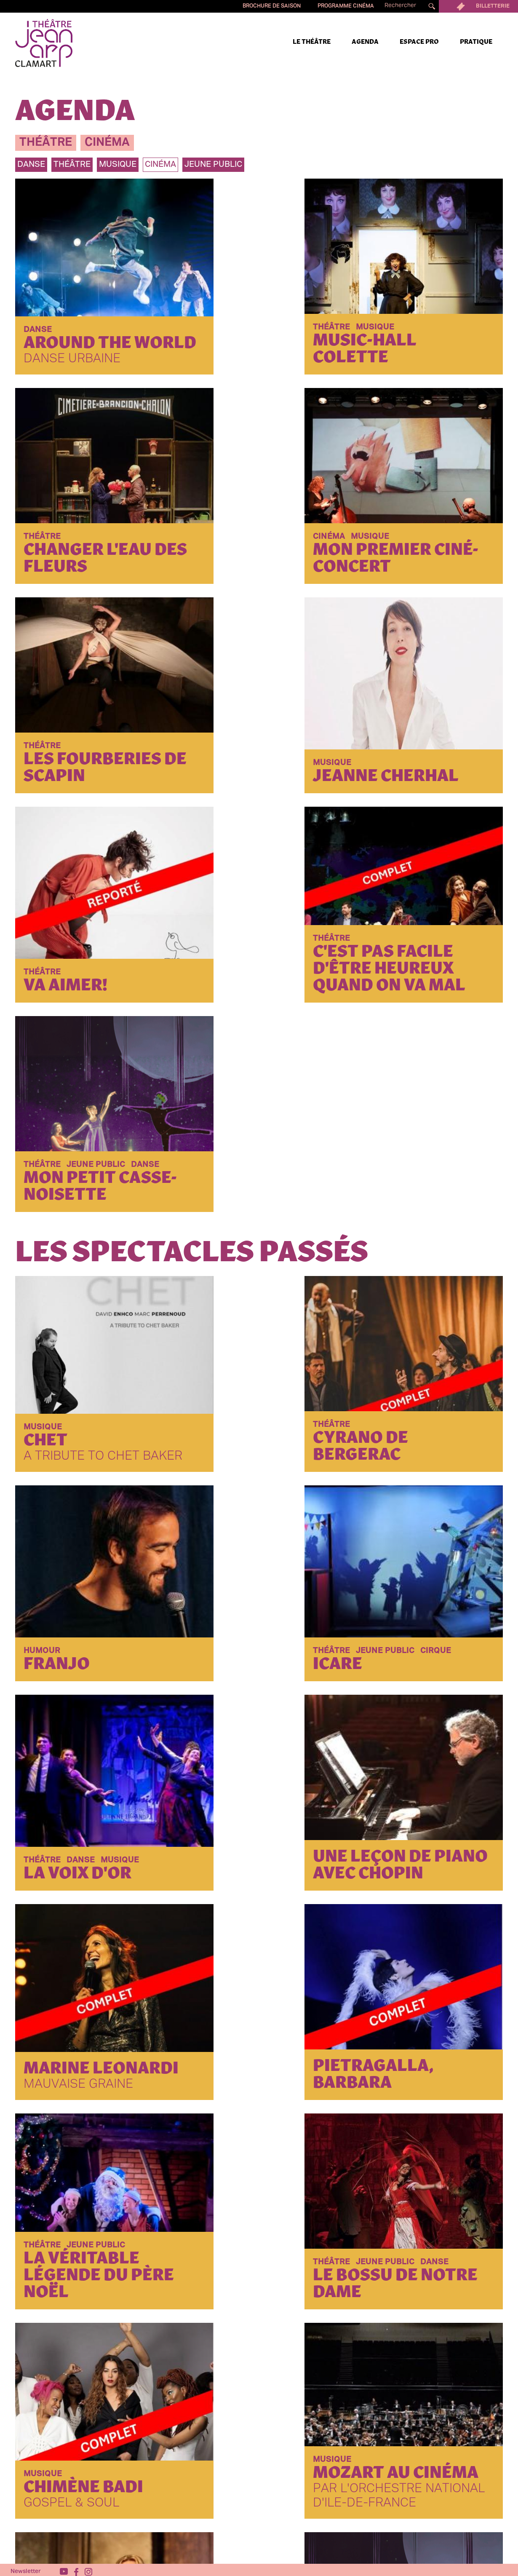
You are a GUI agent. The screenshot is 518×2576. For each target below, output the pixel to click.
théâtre (45, 142)
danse (31, 165)
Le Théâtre (312, 42)
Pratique (476, 42)
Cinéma (160, 165)
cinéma (107, 142)
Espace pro (419, 42)
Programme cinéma (346, 6)
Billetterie (478, 6)
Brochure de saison (272, 6)
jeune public (213, 165)
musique (117, 165)
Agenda (365, 42)
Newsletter (26, 2568)
